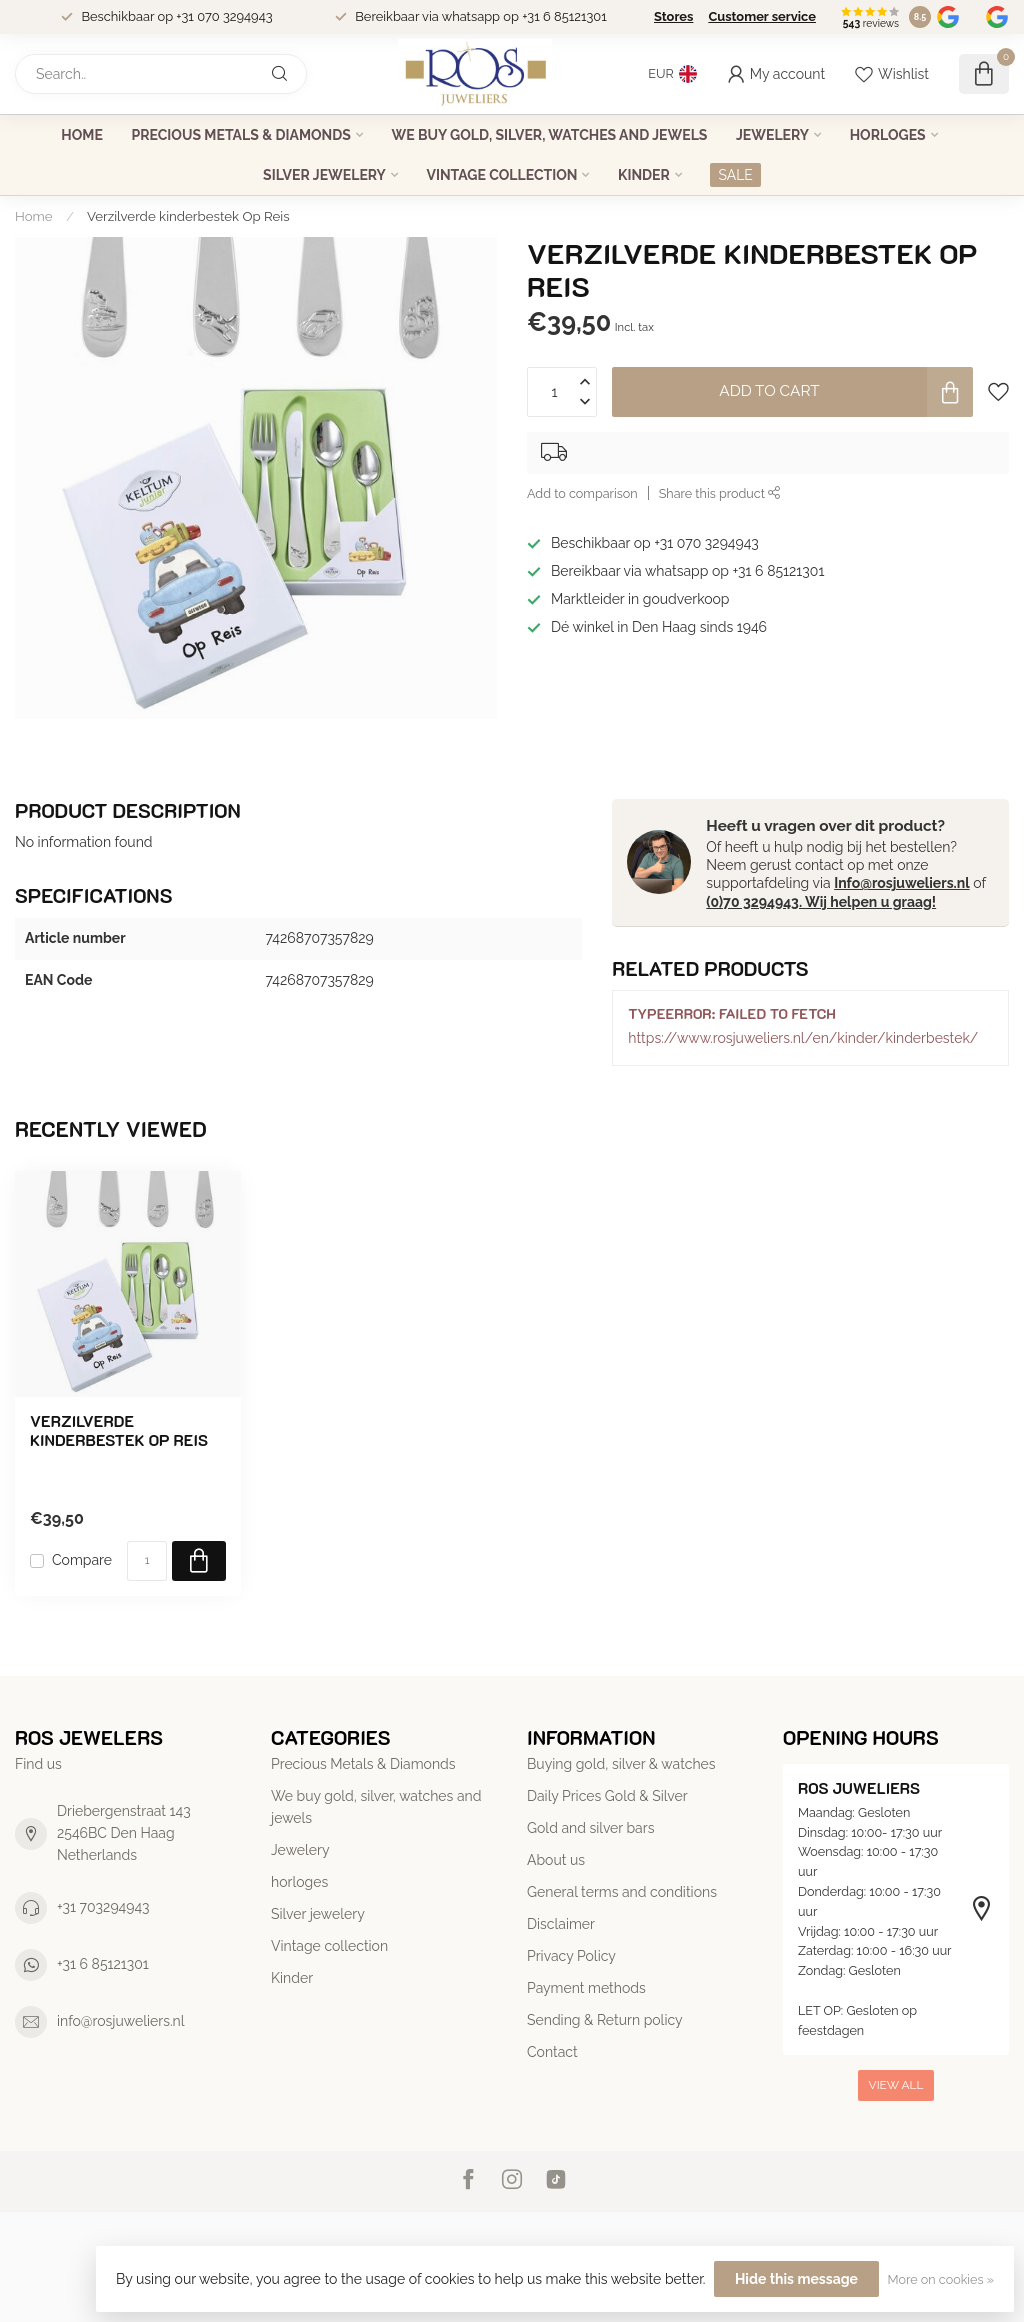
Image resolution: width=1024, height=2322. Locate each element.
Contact (552, 2052)
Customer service (762, 16)
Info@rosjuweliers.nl (901, 883)
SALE (735, 175)
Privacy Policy (571, 1956)
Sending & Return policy (605, 2020)
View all (896, 2085)
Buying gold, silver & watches (621, 1764)
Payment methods (586, 1988)
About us (556, 1860)
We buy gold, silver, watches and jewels (549, 135)
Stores (673, 16)
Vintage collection (501, 175)
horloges (888, 135)
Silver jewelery (324, 175)
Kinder (644, 175)
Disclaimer (561, 1924)
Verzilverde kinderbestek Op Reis (188, 216)
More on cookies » (941, 2279)
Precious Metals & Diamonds (240, 135)
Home (82, 135)
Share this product (720, 493)
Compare (82, 1560)
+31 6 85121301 (103, 1964)
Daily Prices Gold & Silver (607, 1796)
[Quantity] (147, 1561)
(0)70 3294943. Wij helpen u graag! (821, 902)
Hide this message (796, 2279)
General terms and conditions (622, 1892)
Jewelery (772, 135)
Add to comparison (582, 493)
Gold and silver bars (590, 1828)
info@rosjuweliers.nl (121, 2021)
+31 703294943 (103, 1907)
